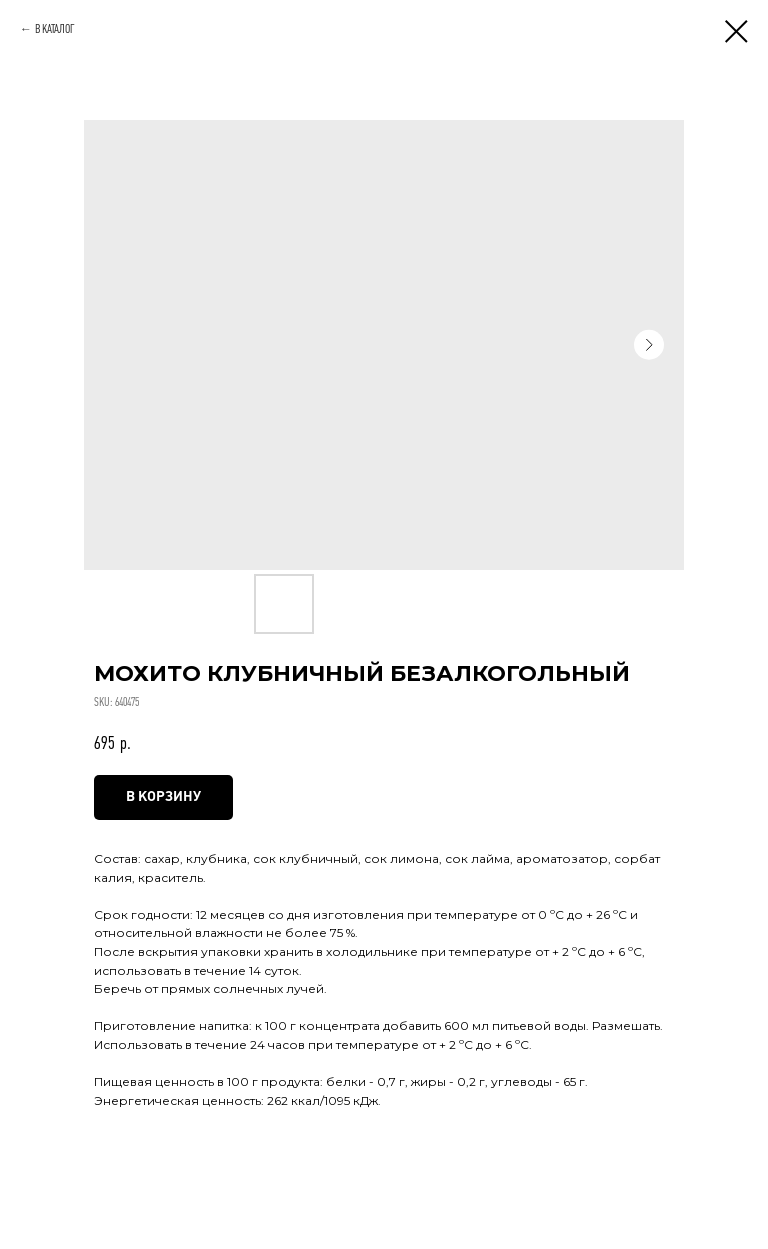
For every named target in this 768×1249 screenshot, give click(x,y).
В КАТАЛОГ (55, 29)
